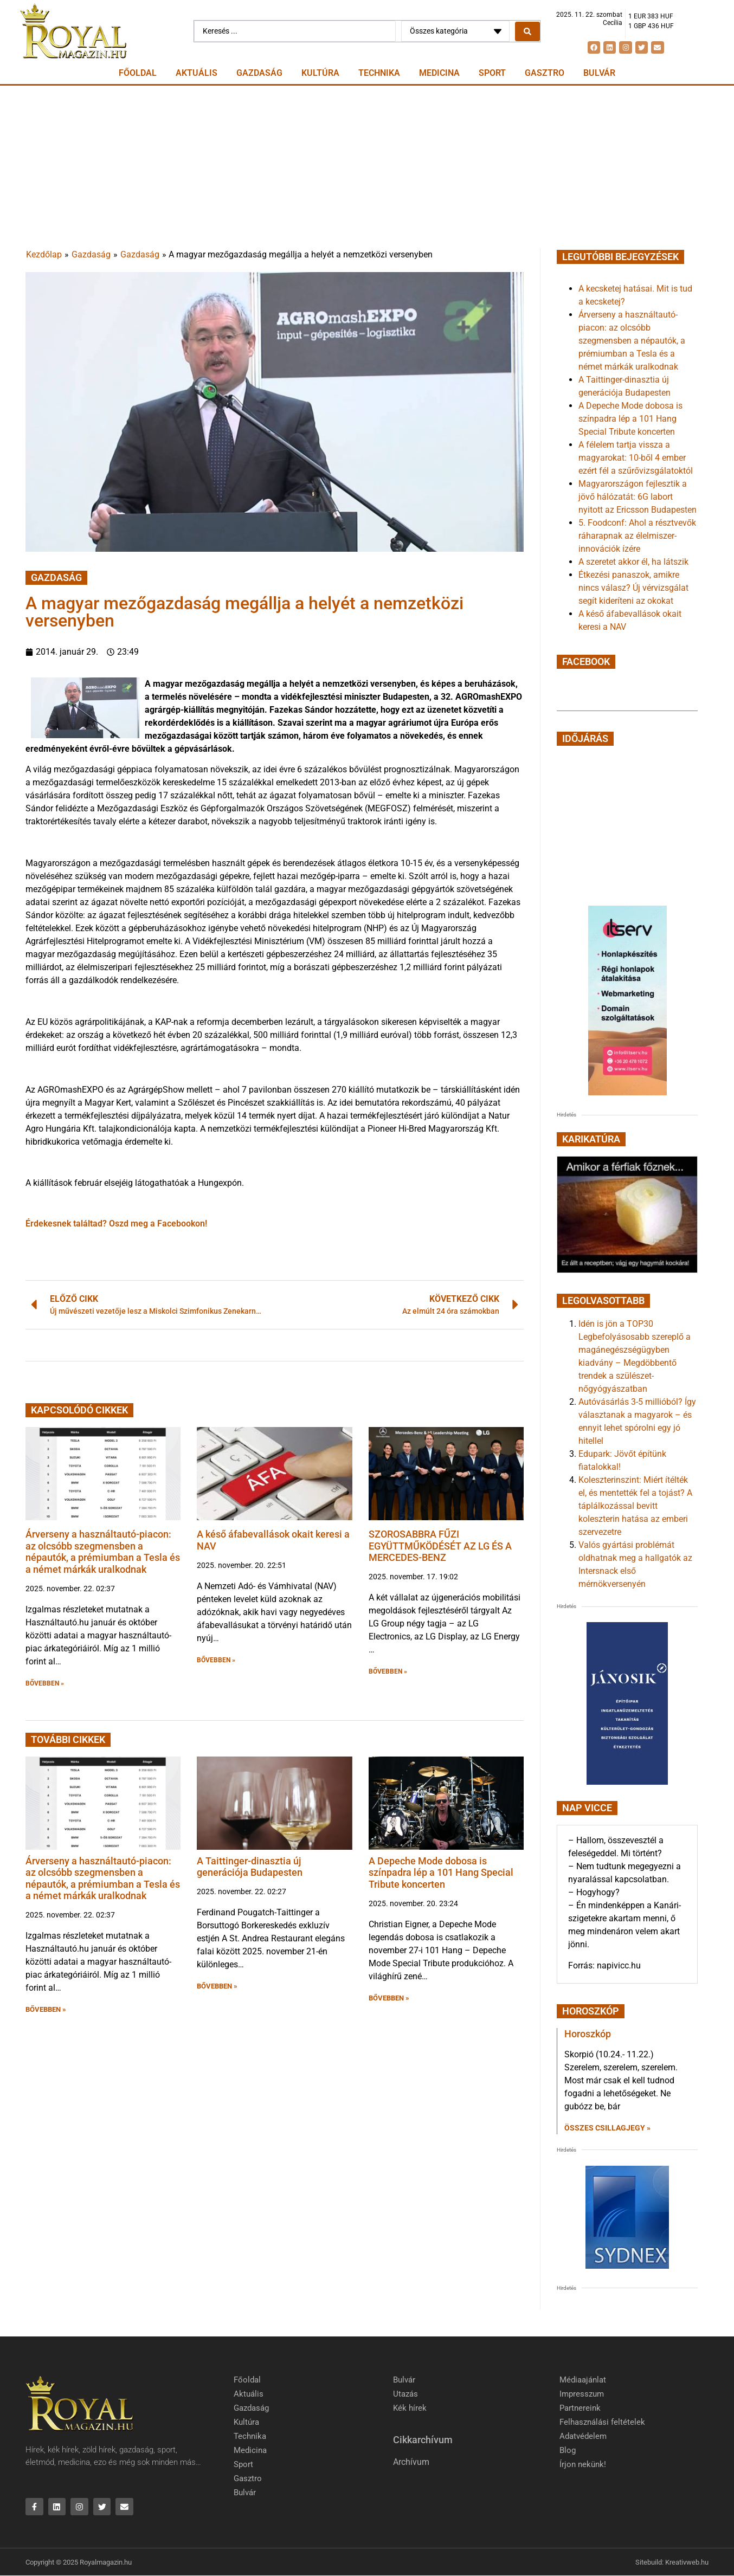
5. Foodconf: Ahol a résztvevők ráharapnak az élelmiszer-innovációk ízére (637, 536)
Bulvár (599, 73)
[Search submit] (527, 31)
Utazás (405, 2394)
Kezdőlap (44, 254)
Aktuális (196, 73)
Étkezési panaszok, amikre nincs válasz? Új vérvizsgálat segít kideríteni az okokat (633, 588)
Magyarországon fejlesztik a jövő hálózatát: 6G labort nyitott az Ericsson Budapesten (637, 497)
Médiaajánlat (582, 2380)
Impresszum (581, 2394)
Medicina (439, 73)
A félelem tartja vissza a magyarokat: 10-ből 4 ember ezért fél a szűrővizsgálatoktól (635, 458)
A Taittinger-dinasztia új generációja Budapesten (249, 1866)
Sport (492, 73)
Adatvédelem (583, 2436)
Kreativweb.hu (687, 2562)
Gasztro (544, 73)
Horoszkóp (587, 2033)
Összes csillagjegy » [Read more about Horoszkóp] (607, 2127)
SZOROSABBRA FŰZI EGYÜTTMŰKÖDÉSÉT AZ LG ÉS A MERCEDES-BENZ (440, 1545)
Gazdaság (259, 73)
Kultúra (320, 73)
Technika (379, 73)
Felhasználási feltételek (602, 2422)
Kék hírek (410, 2408)
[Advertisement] (367, 167)
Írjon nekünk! (582, 2464)
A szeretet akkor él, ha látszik (633, 562)
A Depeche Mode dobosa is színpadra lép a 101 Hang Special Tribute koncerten (441, 1872)
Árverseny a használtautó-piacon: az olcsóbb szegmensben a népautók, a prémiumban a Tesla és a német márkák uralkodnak (102, 1551)
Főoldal (138, 73)
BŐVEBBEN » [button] (44, 1683)
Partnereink (580, 2408)
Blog (567, 2450)
